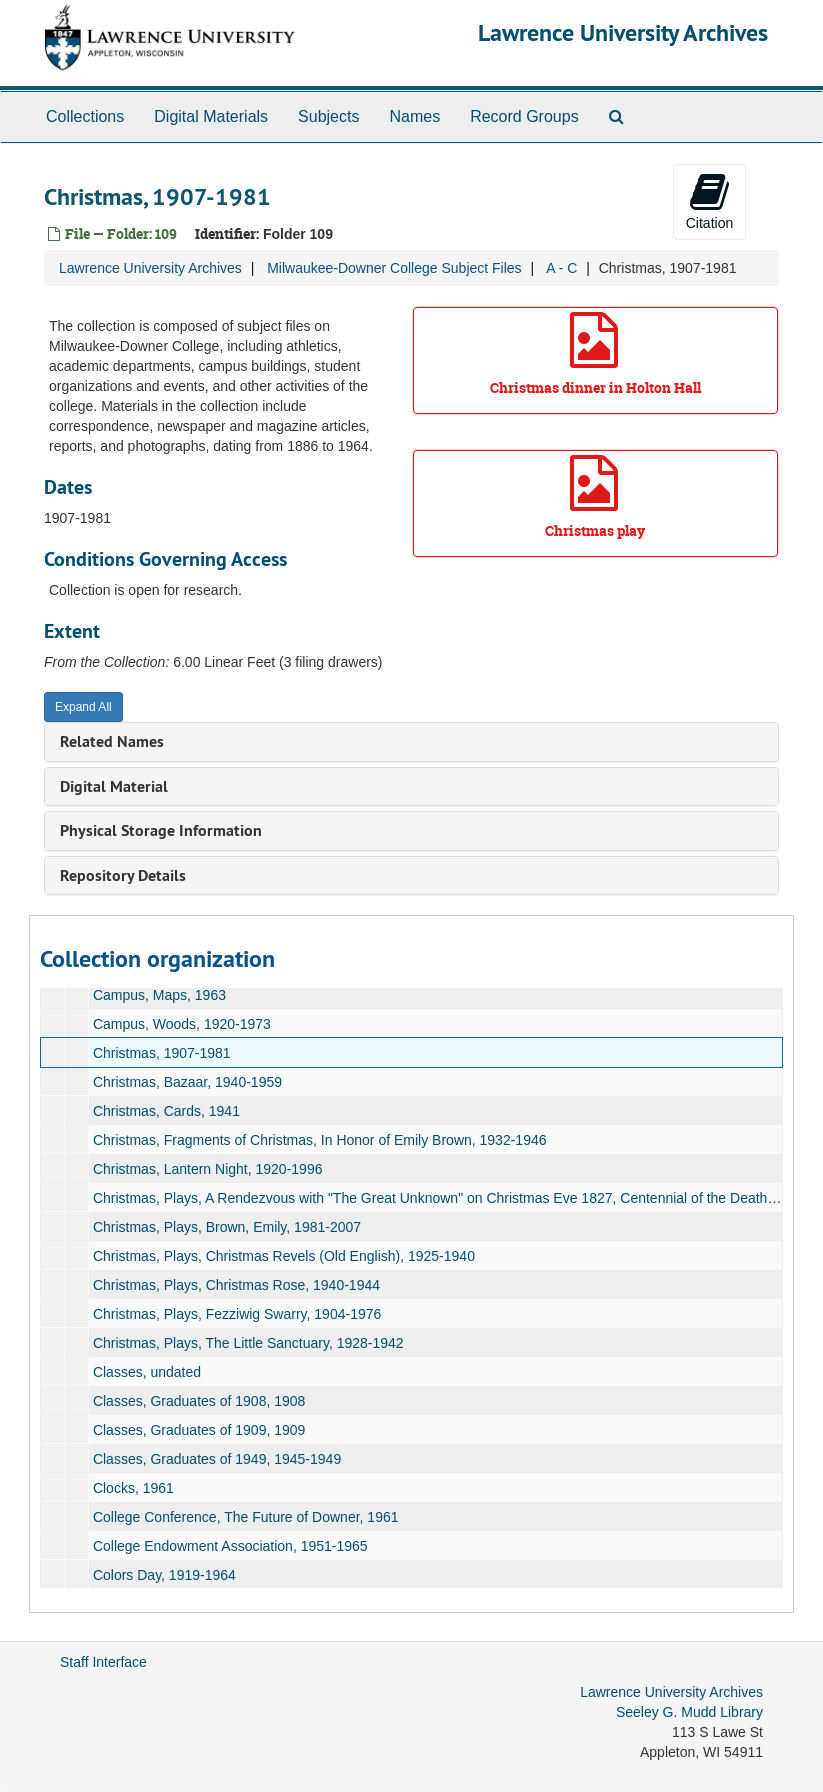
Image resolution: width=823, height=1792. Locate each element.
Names (414, 116)
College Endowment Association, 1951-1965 (230, 1546)
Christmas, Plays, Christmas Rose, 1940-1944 (236, 1285)
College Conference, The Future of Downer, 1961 (246, 1517)
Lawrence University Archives (623, 32)
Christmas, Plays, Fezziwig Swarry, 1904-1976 (237, 1314)
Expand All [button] (83, 707)
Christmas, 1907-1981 (162, 1053)
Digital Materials (211, 116)
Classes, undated (147, 1372)
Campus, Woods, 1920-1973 (182, 1024)
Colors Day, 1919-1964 (164, 1575)
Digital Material (114, 786)
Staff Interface (103, 1662)
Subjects (328, 116)
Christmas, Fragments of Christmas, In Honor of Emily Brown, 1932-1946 (320, 1140)
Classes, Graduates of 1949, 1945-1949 (217, 1459)
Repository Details (123, 875)
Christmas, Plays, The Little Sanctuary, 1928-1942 (248, 1343)
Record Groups (524, 116)
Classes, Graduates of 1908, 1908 (199, 1401)
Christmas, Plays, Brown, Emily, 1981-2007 (227, 1227)
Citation (709, 201)
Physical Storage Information (161, 830)
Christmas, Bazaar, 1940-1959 (187, 1082)
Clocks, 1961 (133, 1488)
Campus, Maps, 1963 (159, 995)
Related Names (112, 741)
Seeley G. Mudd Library (689, 1712)
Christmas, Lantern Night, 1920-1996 (208, 1169)
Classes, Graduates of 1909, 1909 (199, 1430)
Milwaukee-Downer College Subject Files (394, 268)
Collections (85, 116)
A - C (561, 268)
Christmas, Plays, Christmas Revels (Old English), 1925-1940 (284, 1256)
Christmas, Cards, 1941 (166, 1111)
